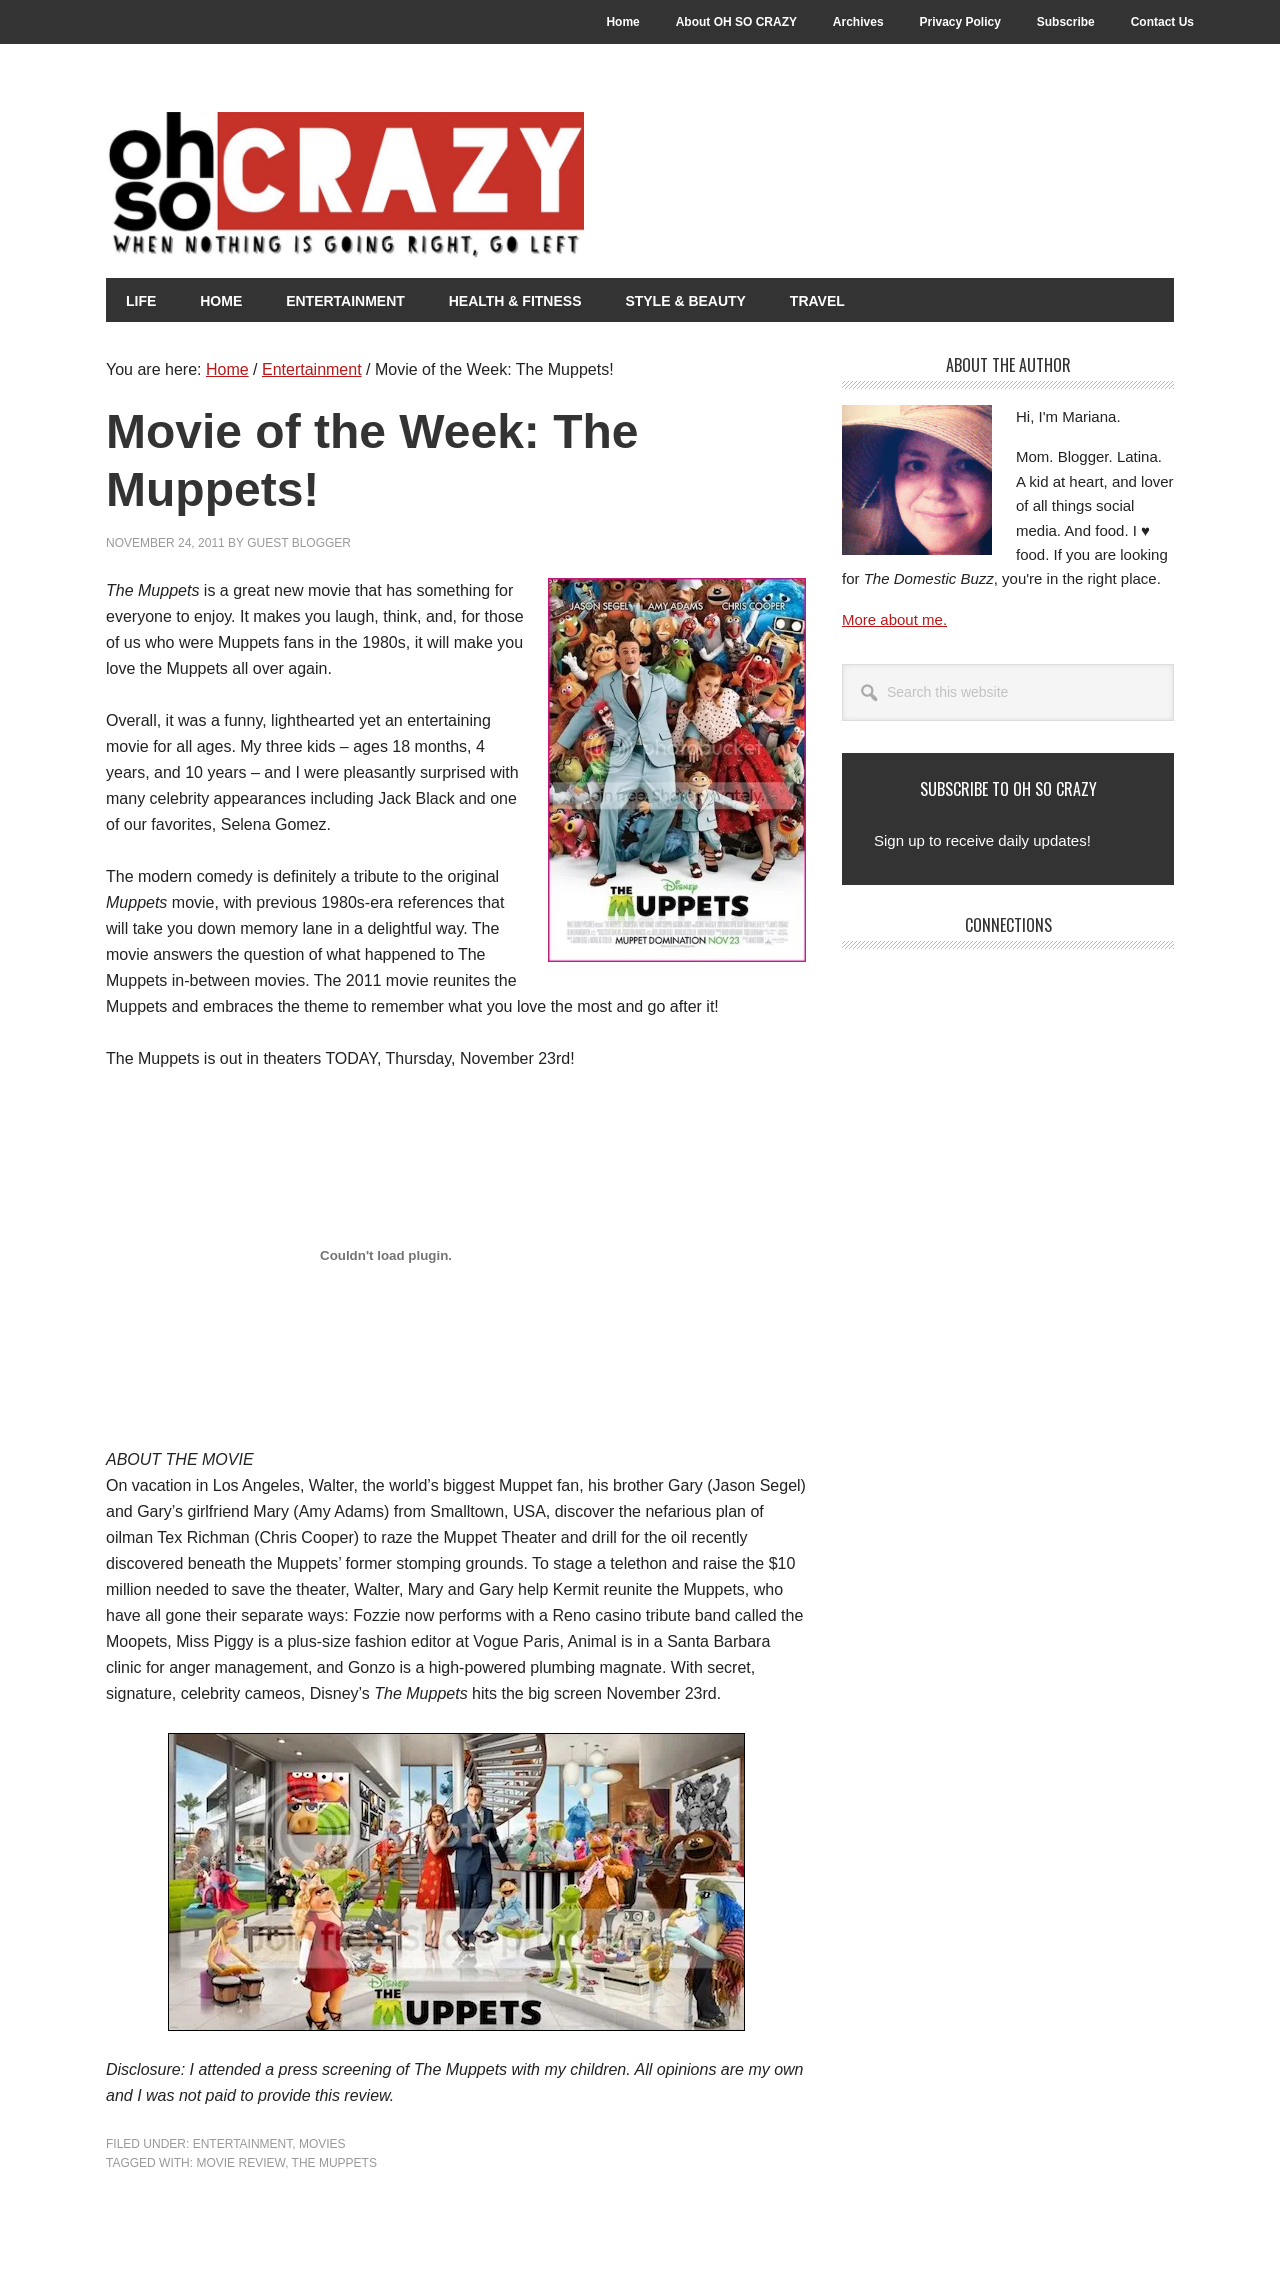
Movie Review (240, 2163)
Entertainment (243, 2144)
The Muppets (334, 2163)
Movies (322, 2144)
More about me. (894, 619)
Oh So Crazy (456, 187)
